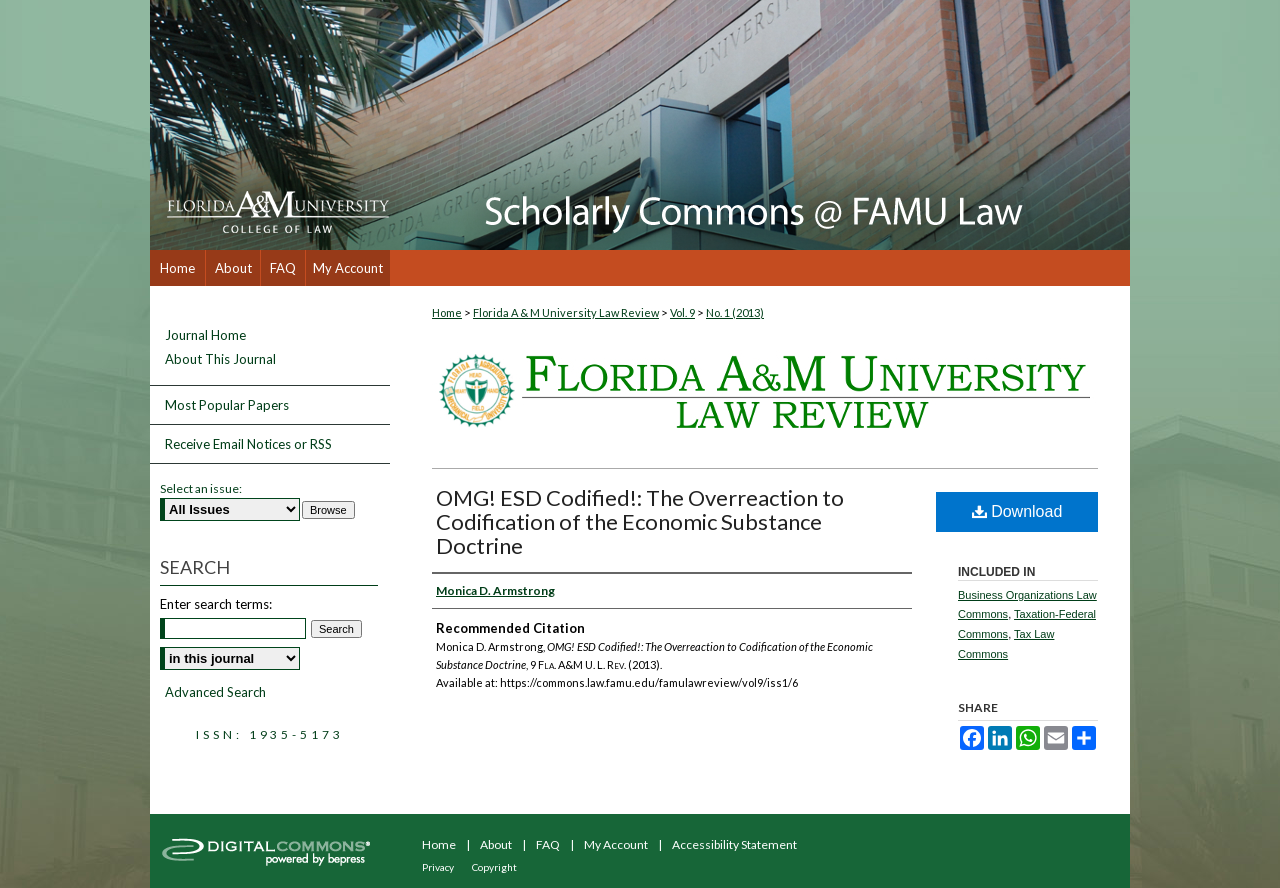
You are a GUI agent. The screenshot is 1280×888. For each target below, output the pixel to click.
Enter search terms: (216, 604)
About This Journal (220, 359)
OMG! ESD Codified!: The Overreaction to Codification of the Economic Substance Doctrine (640, 521)
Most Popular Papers (227, 405)
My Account (616, 844)
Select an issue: (201, 488)
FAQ (548, 844)
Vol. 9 (682, 312)
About (496, 844)
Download (1017, 511)
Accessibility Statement (734, 844)
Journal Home (205, 335)
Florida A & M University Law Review (566, 312)
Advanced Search (215, 692)
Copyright (494, 867)
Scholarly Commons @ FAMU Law (760, 125)
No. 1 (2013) (735, 312)
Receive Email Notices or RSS (248, 444)
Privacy (438, 867)
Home (447, 312)
